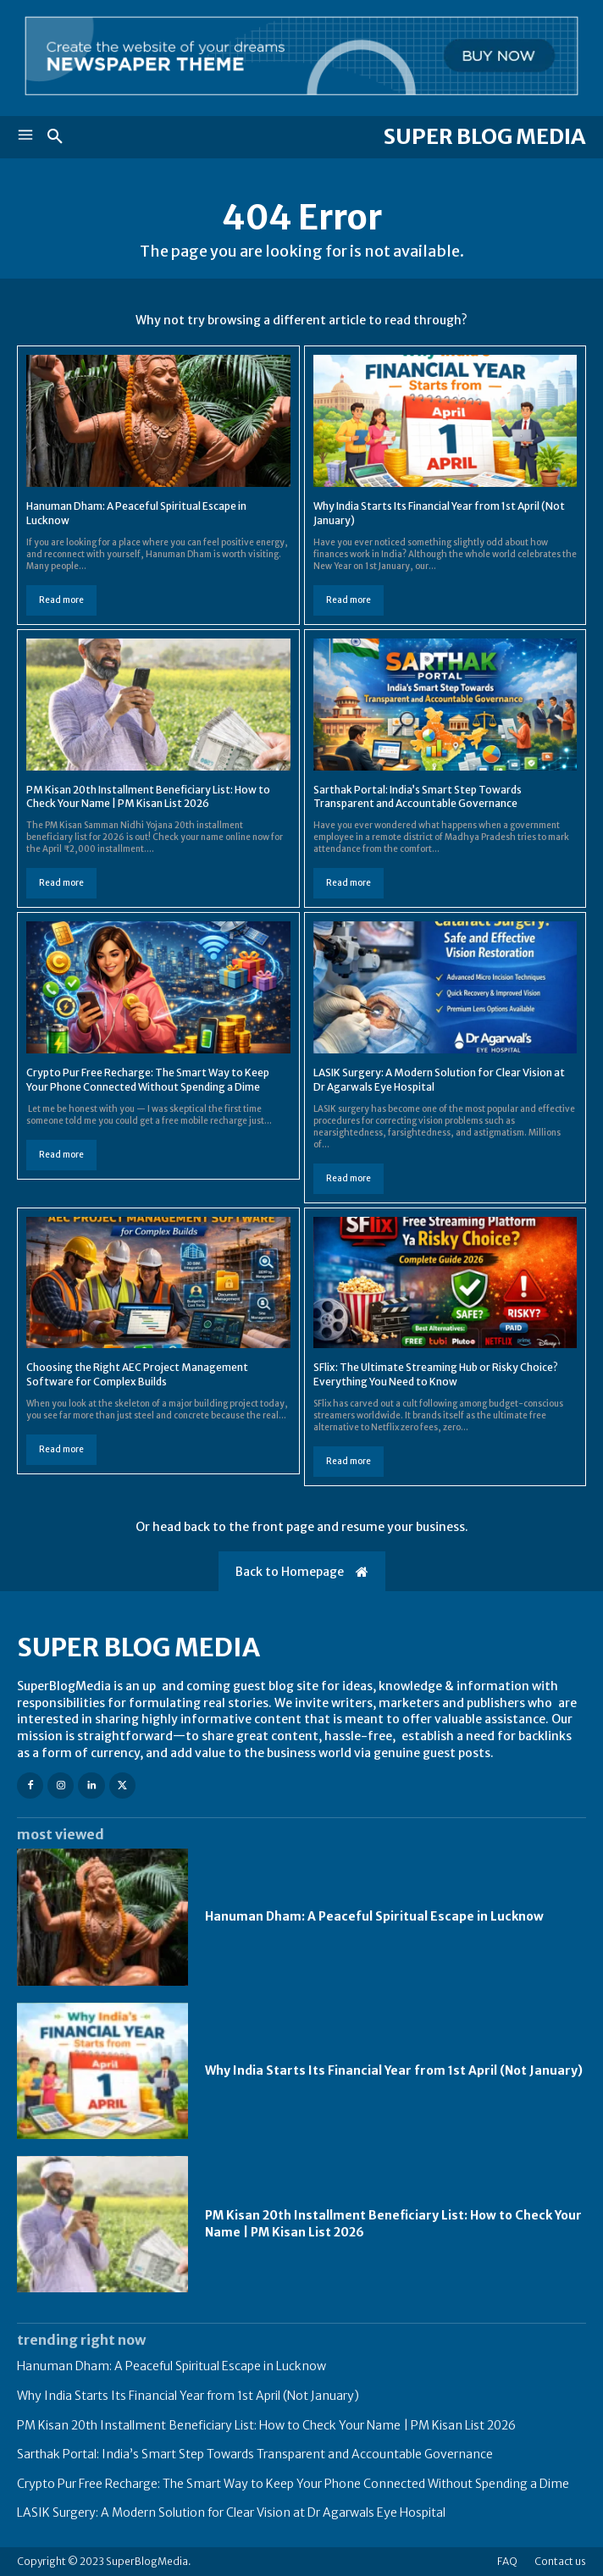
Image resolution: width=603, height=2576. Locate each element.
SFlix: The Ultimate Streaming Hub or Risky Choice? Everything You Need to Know (435, 1374)
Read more (61, 599)
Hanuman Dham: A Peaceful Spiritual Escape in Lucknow (374, 1916)
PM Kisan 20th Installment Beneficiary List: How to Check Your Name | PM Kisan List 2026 (148, 796)
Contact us (560, 2561)
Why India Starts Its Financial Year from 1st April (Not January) (394, 2070)
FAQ (507, 2561)
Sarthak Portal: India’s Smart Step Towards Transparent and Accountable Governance (417, 796)
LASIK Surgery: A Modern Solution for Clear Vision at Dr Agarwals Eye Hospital (231, 2512)
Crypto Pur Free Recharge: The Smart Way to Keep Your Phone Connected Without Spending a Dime (293, 2483)
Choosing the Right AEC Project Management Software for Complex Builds (137, 1374)
